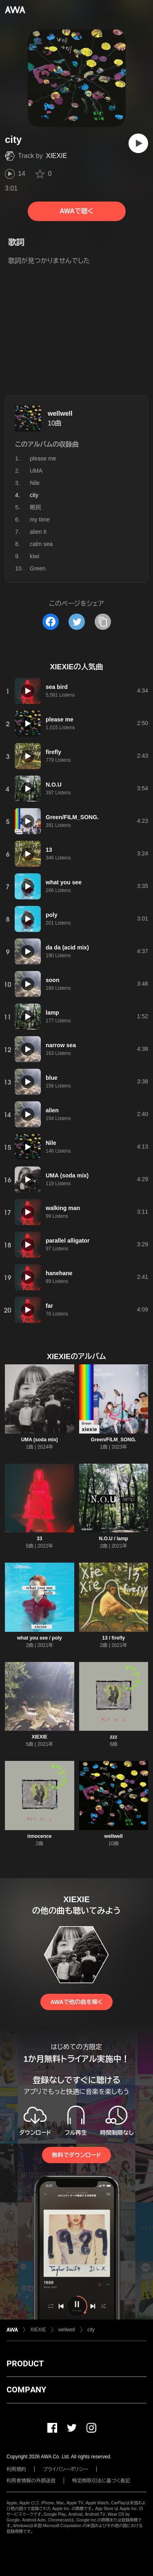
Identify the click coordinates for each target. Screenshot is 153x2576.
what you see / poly (39, 1638)
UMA (36, 470)
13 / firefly (113, 1638)
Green (38, 568)
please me (43, 458)
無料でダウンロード (76, 2155)
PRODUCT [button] (25, 2363)
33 (39, 1538)
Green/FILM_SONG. (113, 1440)
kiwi (34, 556)
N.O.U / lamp (113, 1538)
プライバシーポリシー (65, 2469)
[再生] (138, 143)
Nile (35, 483)
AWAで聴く (76, 211)
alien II (38, 531)
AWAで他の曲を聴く (76, 2002)
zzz (113, 1737)
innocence (39, 1836)
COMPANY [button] (26, 2389)
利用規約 (16, 2469)
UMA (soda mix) (39, 1440)
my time (40, 519)
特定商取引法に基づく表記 (101, 2481)
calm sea (41, 544)
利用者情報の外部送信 (31, 2481)
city (91, 2330)
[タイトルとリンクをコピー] (103, 622)
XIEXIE (56, 155)
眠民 (35, 507)
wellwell (60, 413)
